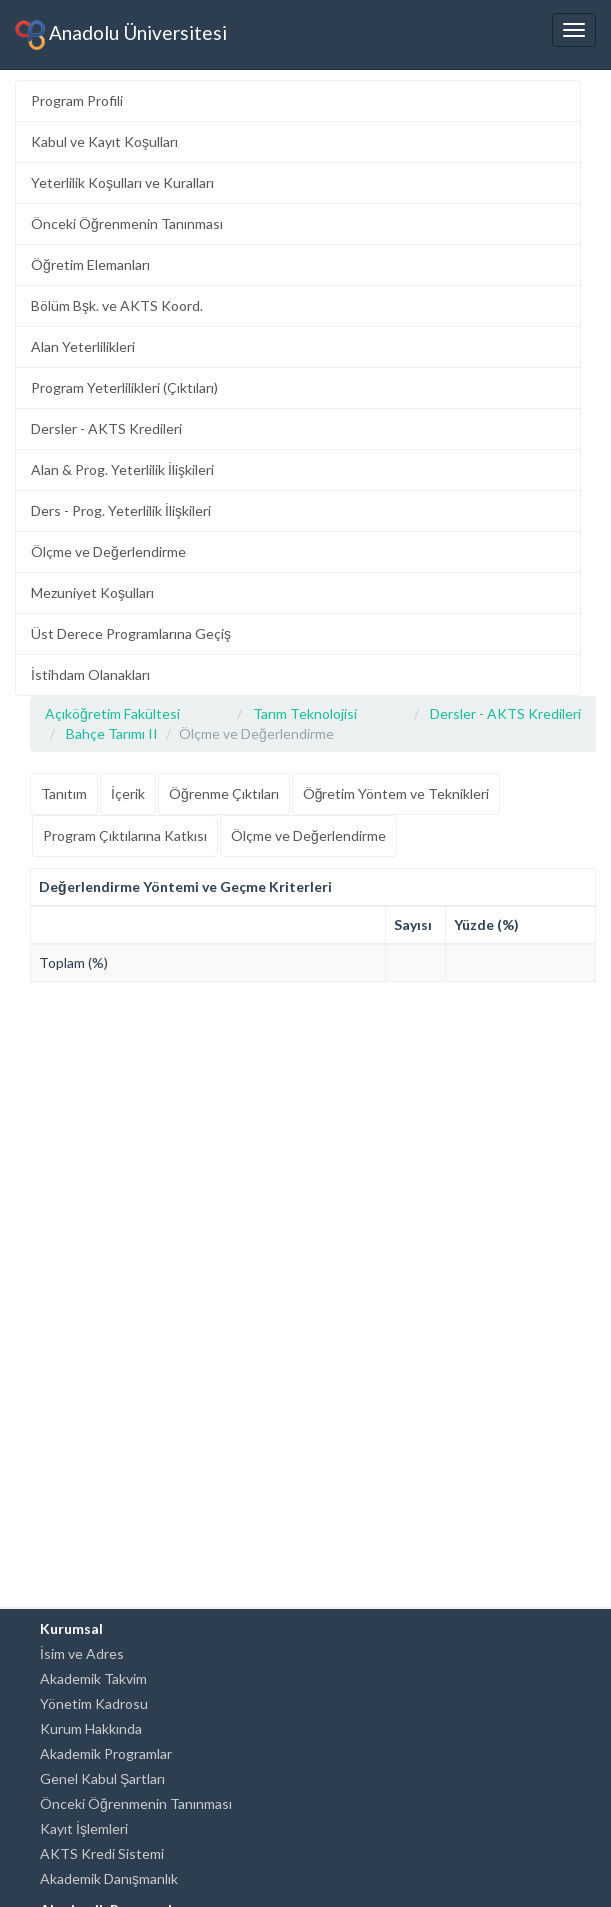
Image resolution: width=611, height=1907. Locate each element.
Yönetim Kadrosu (94, 1703)
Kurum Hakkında (91, 1728)
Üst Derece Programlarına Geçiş (131, 633)
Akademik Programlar (106, 1753)
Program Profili (77, 100)
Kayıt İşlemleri (84, 1828)
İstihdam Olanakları (90, 674)
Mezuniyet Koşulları (92, 592)
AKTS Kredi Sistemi (102, 1853)
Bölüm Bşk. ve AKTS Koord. (117, 305)
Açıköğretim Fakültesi (112, 713)
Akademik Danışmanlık (109, 1878)
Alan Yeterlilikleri (83, 346)
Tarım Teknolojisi (305, 713)
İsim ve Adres (82, 1653)
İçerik (128, 793)
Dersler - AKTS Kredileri (106, 428)
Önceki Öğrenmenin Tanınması (127, 223)
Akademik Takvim (93, 1678)
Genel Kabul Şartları (102, 1778)
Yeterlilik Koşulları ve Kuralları (122, 182)
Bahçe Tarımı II (112, 733)
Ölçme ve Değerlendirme (108, 551)
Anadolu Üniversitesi (121, 35)
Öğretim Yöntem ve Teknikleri (396, 793)
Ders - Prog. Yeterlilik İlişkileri (121, 510)
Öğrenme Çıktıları (224, 793)
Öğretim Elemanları (90, 264)
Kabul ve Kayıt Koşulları (104, 141)
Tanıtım (64, 793)
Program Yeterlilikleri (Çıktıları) (124, 387)
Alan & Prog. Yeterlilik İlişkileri (122, 469)
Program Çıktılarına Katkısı (125, 835)
